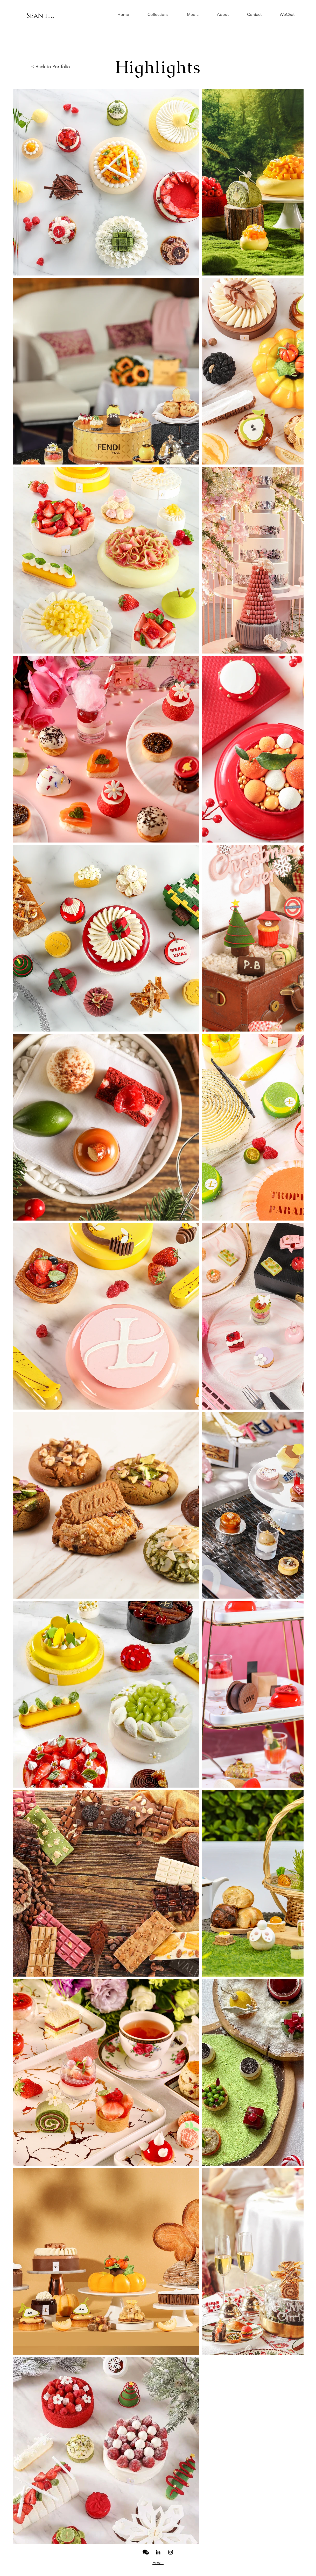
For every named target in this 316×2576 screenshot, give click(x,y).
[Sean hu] (41, 16)
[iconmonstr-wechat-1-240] (146, 2552)
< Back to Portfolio (50, 66)
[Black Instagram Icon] (170, 2552)
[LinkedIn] (158, 2552)
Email (158, 2562)
